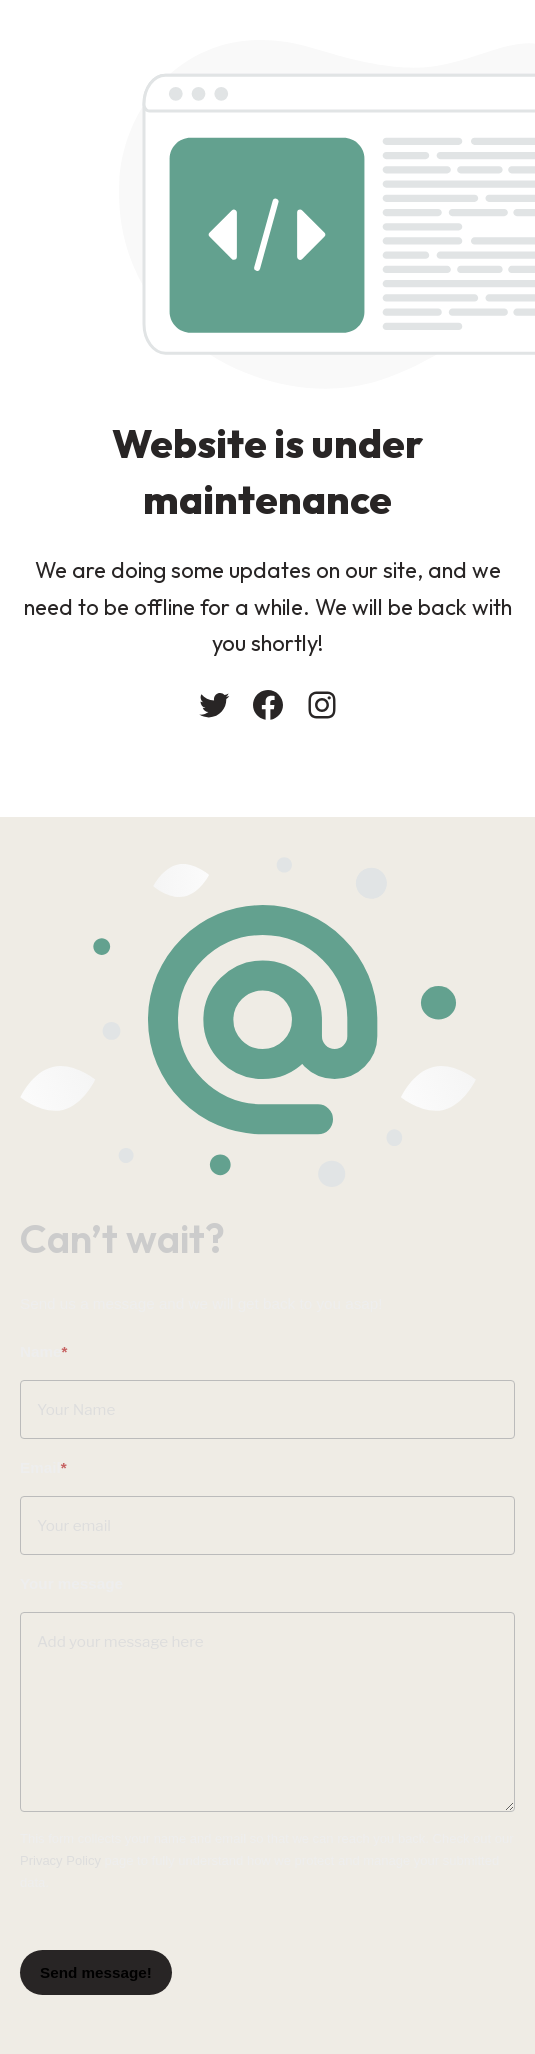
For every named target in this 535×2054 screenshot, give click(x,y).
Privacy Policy (60, 1856)
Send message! (95, 1967)
